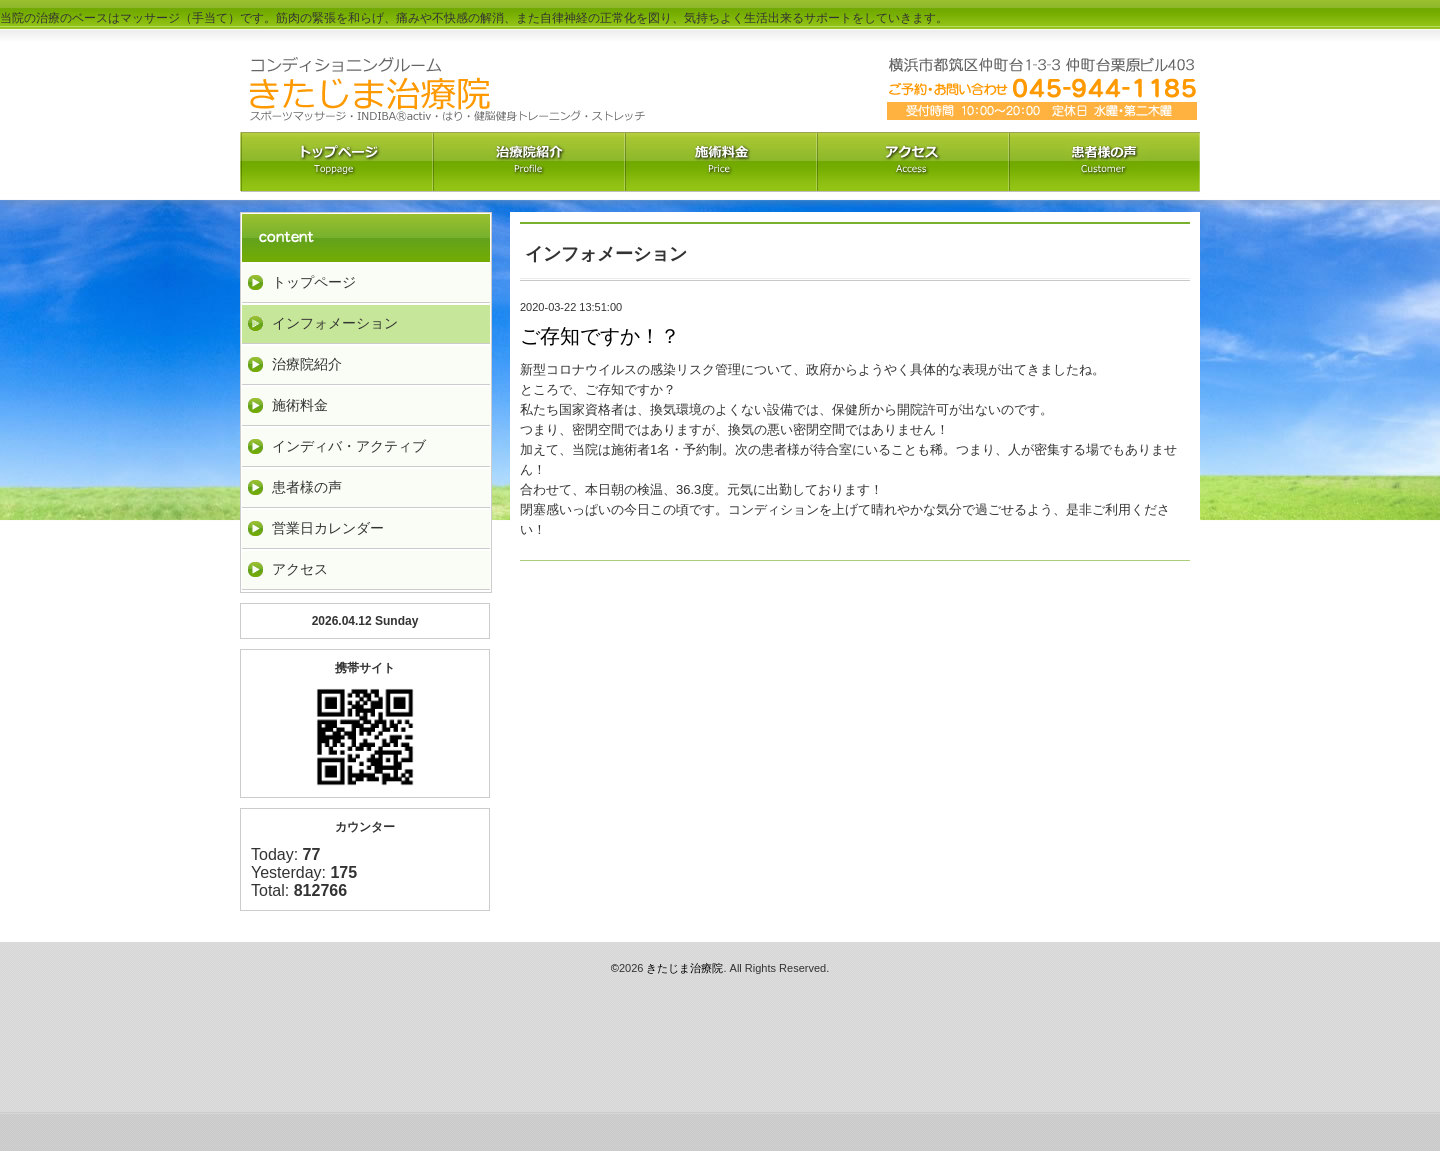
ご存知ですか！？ (600, 336)
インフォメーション (335, 323)
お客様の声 (1104, 162)
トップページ (314, 282)
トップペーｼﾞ (336, 162)
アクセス (912, 162)
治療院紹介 (528, 162)
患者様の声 (307, 487)
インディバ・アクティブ (349, 446)
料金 (720, 162)
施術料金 (300, 405)
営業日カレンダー (328, 528)
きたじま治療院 (684, 968)
